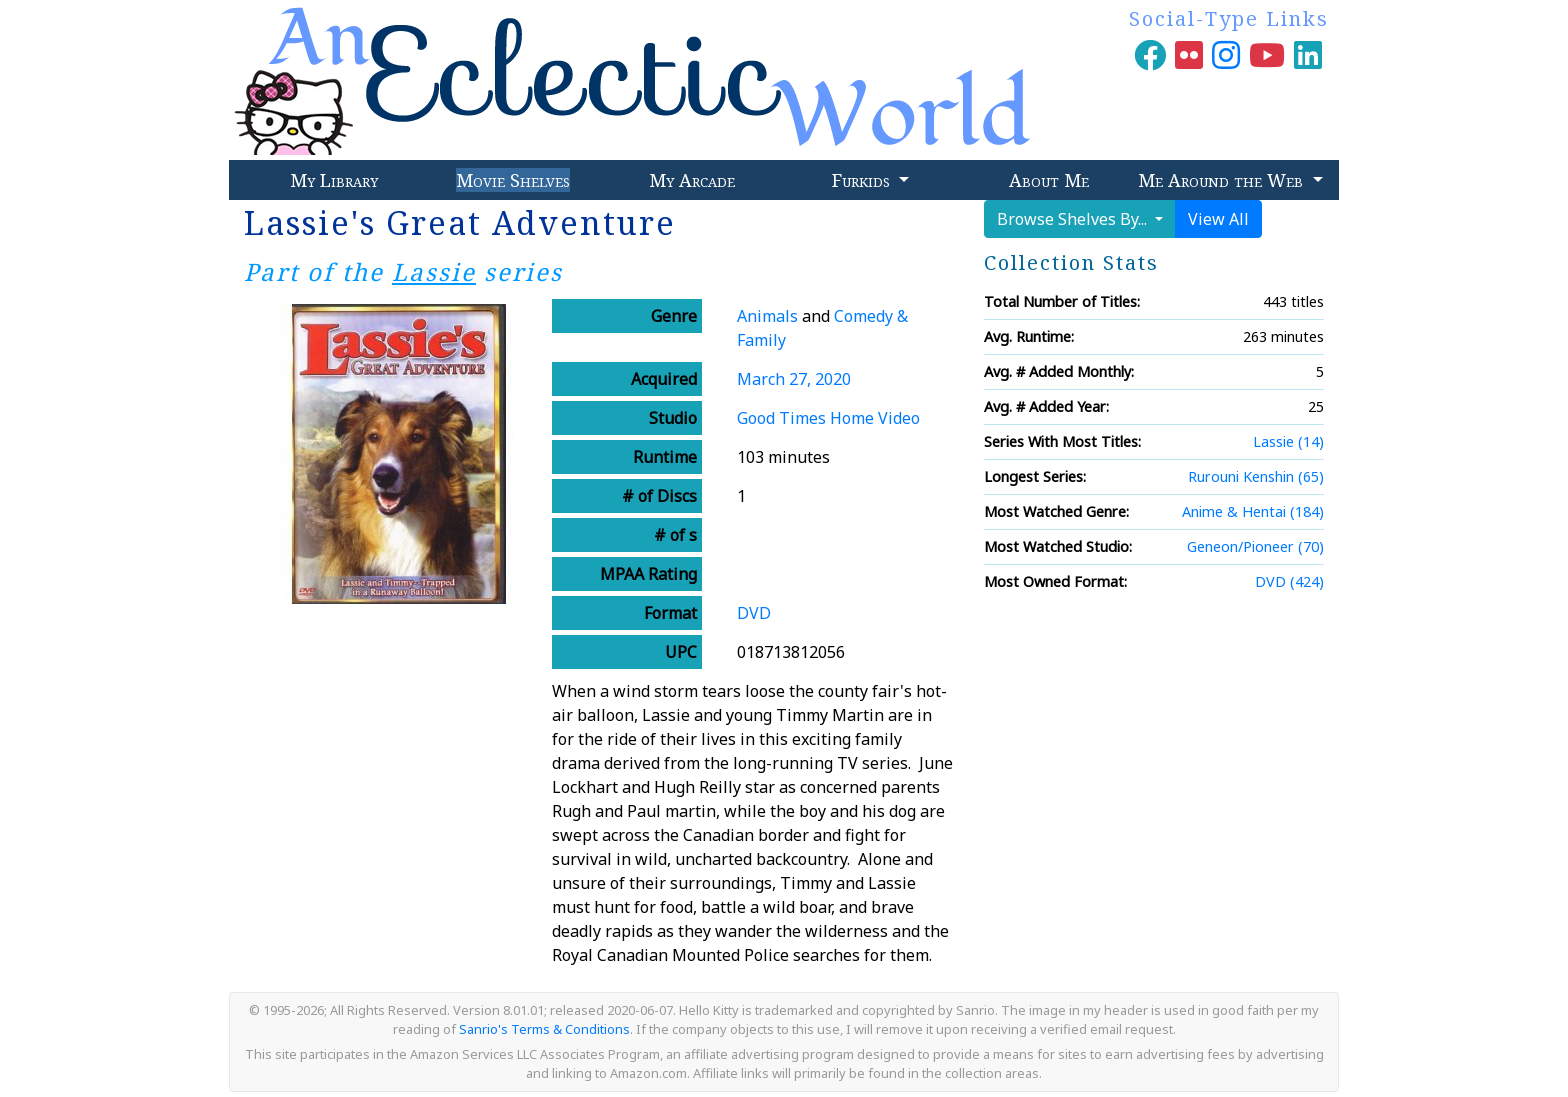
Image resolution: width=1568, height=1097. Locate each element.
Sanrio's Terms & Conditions (544, 1029)
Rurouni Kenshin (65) (1256, 476)
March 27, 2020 (794, 379)
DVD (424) (1289, 581)
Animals (767, 316)
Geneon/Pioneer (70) (1255, 546)
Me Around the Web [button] (1223, 180)
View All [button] (1218, 219)
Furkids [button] (863, 180)
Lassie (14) (1288, 441)
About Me (1049, 180)
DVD (754, 613)
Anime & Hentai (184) (1253, 511)
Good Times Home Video (828, 418)
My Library (334, 180)
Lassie (434, 271)
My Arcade (692, 180)
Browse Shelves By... (1074, 219)
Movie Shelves (513, 180)
